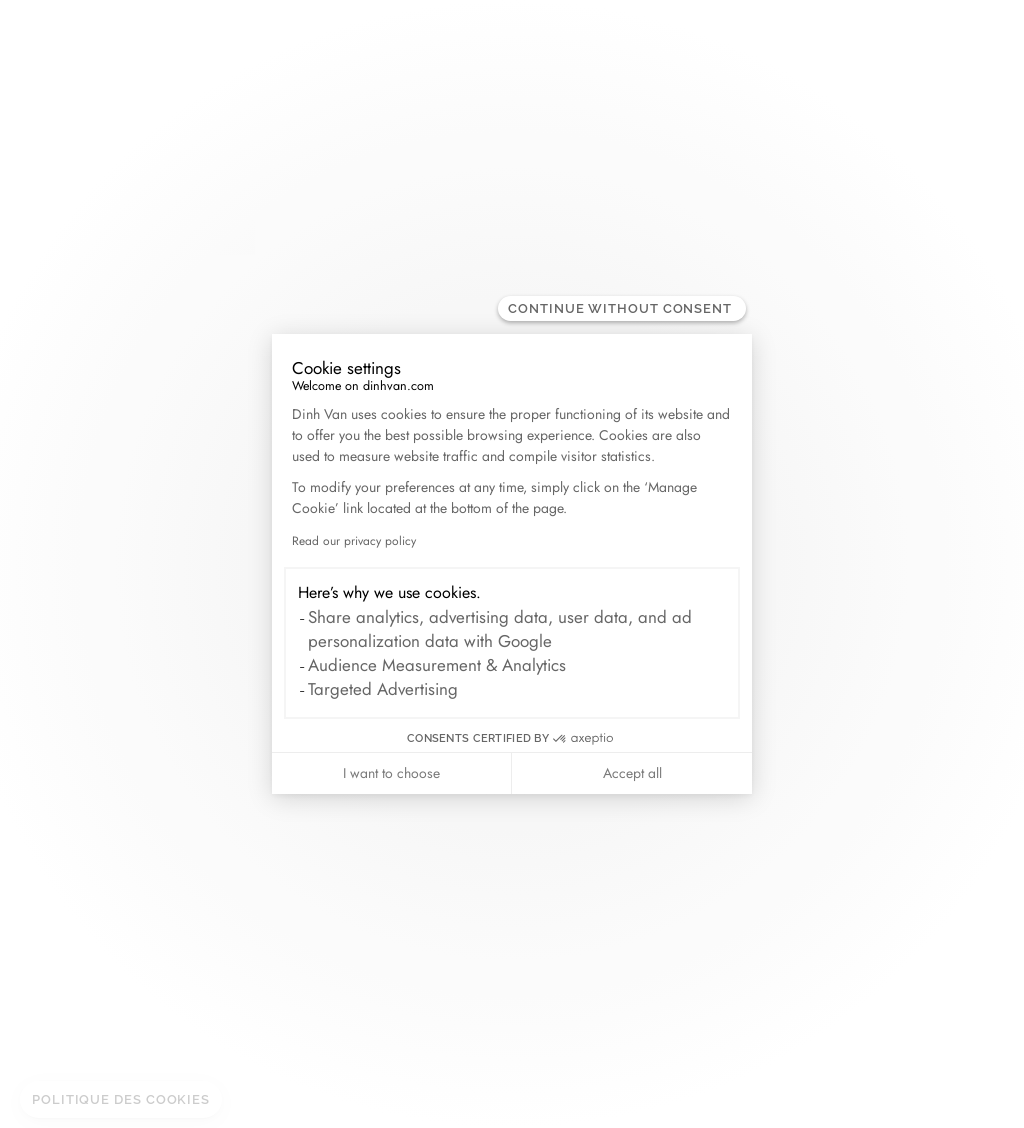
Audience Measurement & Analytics (437, 665)
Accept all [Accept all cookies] (632, 773)
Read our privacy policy (354, 541)
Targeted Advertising (383, 689)
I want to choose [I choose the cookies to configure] (391, 773)
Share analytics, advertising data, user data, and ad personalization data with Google (500, 629)
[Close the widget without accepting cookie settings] (622, 308)
